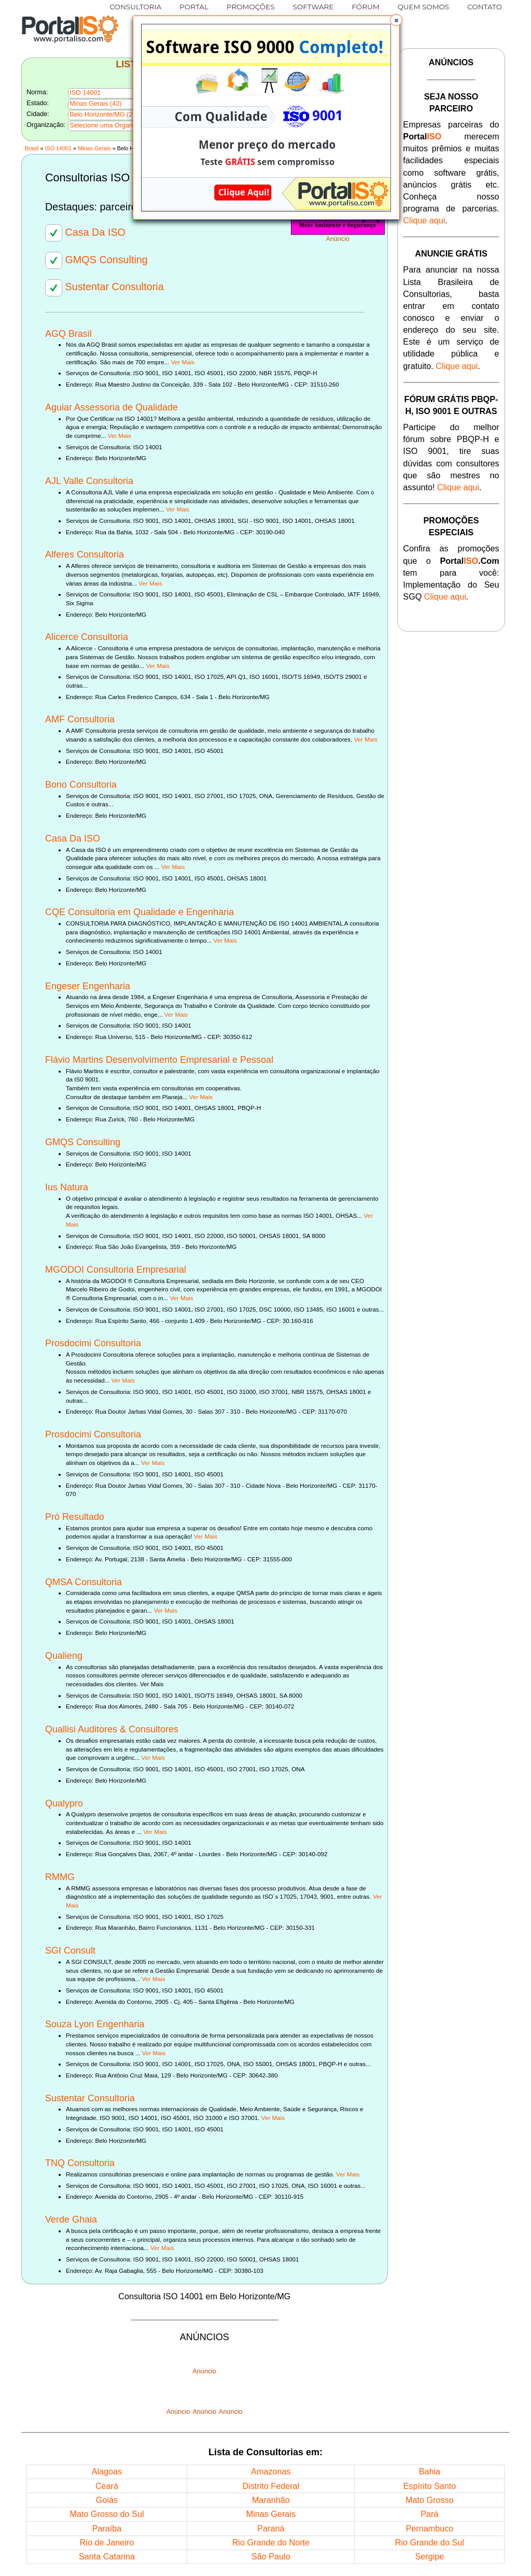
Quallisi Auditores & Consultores (111, 1729)
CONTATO (484, 7)
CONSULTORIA (136, 7)
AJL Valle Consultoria (89, 481)
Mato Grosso (430, 2499)
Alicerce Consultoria (86, 637)
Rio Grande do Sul (429, 2542)
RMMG (60, 1877)
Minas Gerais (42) (95, 103)
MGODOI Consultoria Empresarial (115, 1269)
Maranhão (271, 2499)
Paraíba (107, 2528)
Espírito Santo (429, 2485)
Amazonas (270, 2471)
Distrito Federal (270, 2485)
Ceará (106, 2485)
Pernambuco (429, 2528)
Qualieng (63, 1655)
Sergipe (429, 2556)
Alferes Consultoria (84, 554)
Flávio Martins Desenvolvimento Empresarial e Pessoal (159, 1060)
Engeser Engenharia (87, 986)
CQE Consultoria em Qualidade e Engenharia (139, 912)
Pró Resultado (74, 1517)
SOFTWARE (313, 7)
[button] (396, 20)
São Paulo (270, 2556)
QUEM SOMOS (424, 7)
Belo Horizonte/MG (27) (103, 114)
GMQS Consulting (96, 259)
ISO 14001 (58, 148)
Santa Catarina (107, 2556)
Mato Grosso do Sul (106, 2513)
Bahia (429, 2471)
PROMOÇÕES (251, 7)
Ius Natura (66, 1187)
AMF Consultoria (80, 719)
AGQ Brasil (68, 334)
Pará (429, 2513)
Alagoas (107, 2471)
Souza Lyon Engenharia (94, 2024)
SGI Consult (70, 1950)
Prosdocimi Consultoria (93, 1343)
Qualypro (64, 1803)
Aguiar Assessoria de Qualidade (111, 407)
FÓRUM (365, 7)
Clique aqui (424, 220)
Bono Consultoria (81, 784)
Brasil (31, 148)
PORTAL (193, 7)
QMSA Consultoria (83, 1582)
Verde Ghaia (71, 2219)
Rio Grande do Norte (271, 2542)
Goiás (107, 2499)
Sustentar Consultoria (104, 286)
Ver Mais (182, 362)
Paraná (270, 2528)
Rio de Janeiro (107, 2542)
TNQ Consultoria (80, 2163)
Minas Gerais (94, 148)
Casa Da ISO (85, 232)
